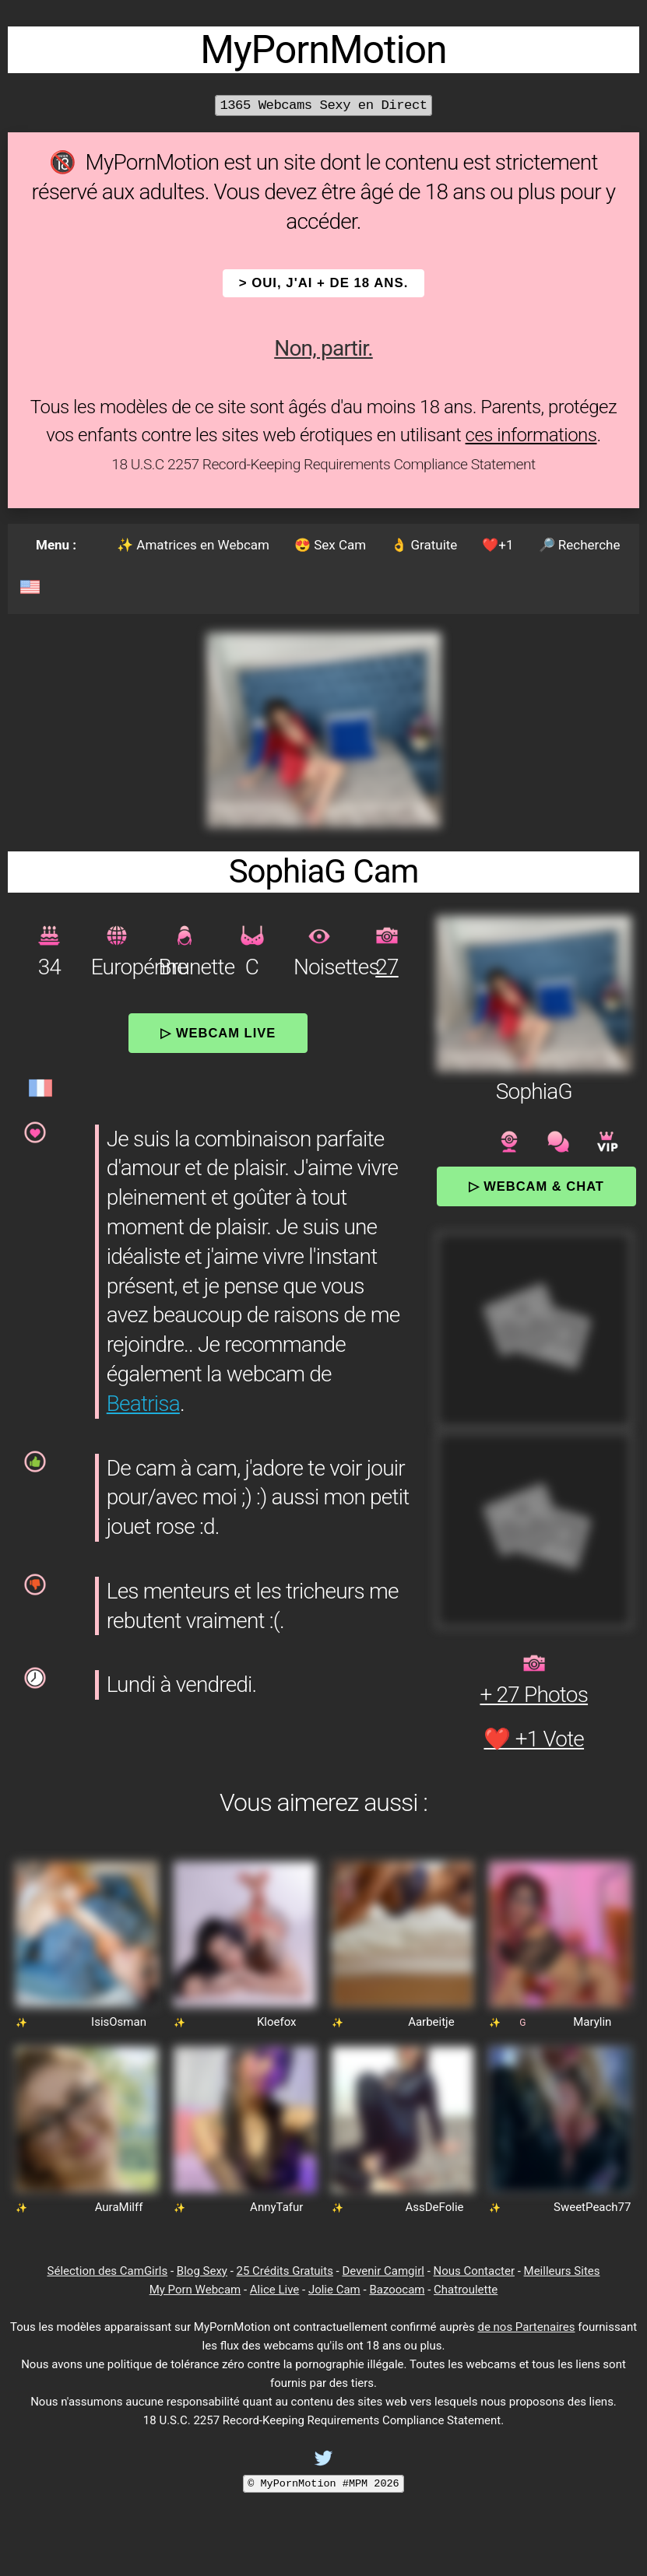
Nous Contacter (474, 2271)
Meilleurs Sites (562, 2271)
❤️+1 (497, 545)
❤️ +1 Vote (533, 1739)
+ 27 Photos (534, 1694)
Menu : (56, 545)
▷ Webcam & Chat (536, 1186)
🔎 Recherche (580, 545)
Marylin (592, 2022)
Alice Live (274, 2290)
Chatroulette (466, 2290)
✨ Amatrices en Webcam (193, 545)
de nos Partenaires (526, 2327)
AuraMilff (119, 2207)
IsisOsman (118, 2022)
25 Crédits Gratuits (285, 2271)
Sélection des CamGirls (107, 2271)
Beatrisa (143, 1403)
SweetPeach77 (592, 2207)
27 (386, 967)
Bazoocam (396, 2290)
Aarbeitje (431, 2022)
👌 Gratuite (424, 545)
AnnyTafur (276, 2207)
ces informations (531, 435)
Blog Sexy (202, 2271)
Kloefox (277, 2022)
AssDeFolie (434, 2207)
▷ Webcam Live (218, 1033)
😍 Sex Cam (330, 545)
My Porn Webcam (195, 2290)
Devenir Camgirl (383, 2271)
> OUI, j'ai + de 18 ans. (324, 282)
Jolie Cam (334, 2290)
